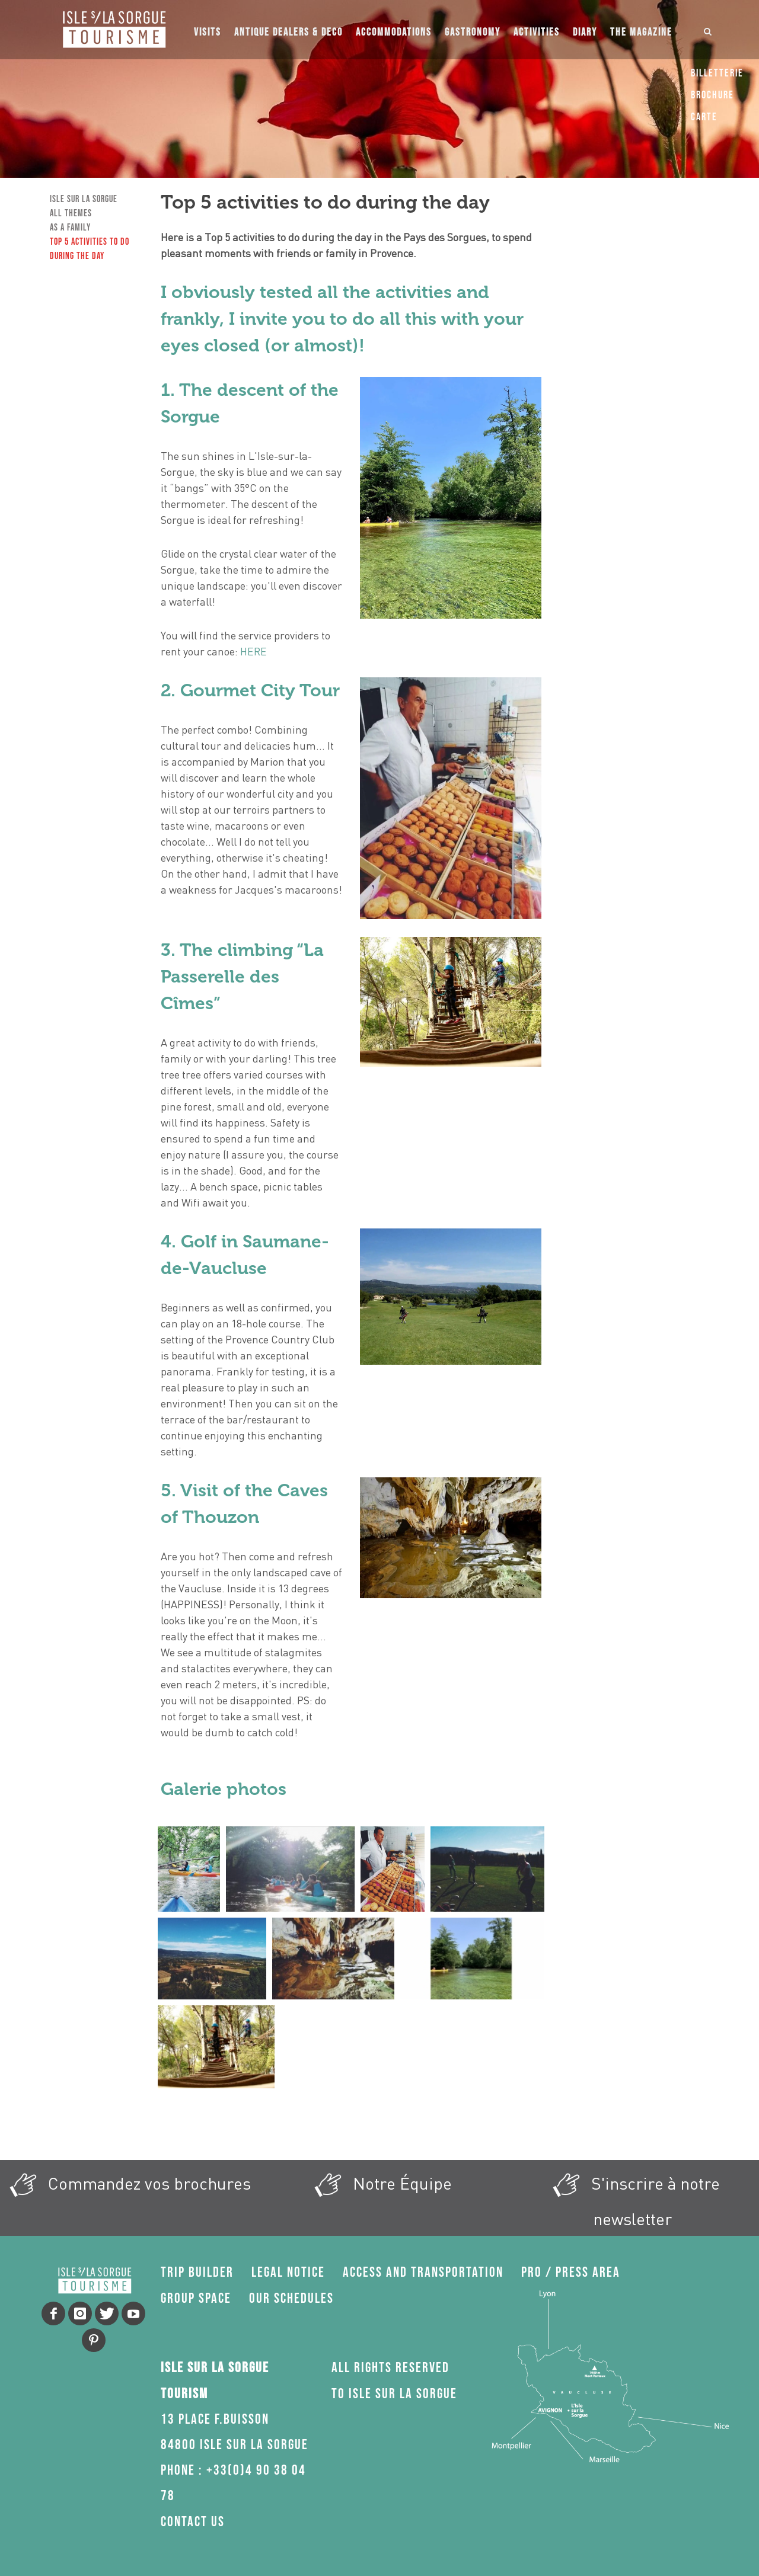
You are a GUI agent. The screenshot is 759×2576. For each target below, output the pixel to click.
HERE (253, 651)
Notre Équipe (379, 2185)
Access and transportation (423, 2272)
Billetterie (717, 73)
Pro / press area (570, 2272)
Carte (704, 117)
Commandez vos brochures (126, 2185)
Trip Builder (197, 2272)
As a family (70, 227)
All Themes (71, 213)
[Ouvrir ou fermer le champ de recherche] (708, 29)
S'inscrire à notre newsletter (633, 2197)
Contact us (193, 2521)
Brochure (712, 95)
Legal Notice (288, 2272)
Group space (196, 2298)
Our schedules (291, 2298)
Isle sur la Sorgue (83, 199)
